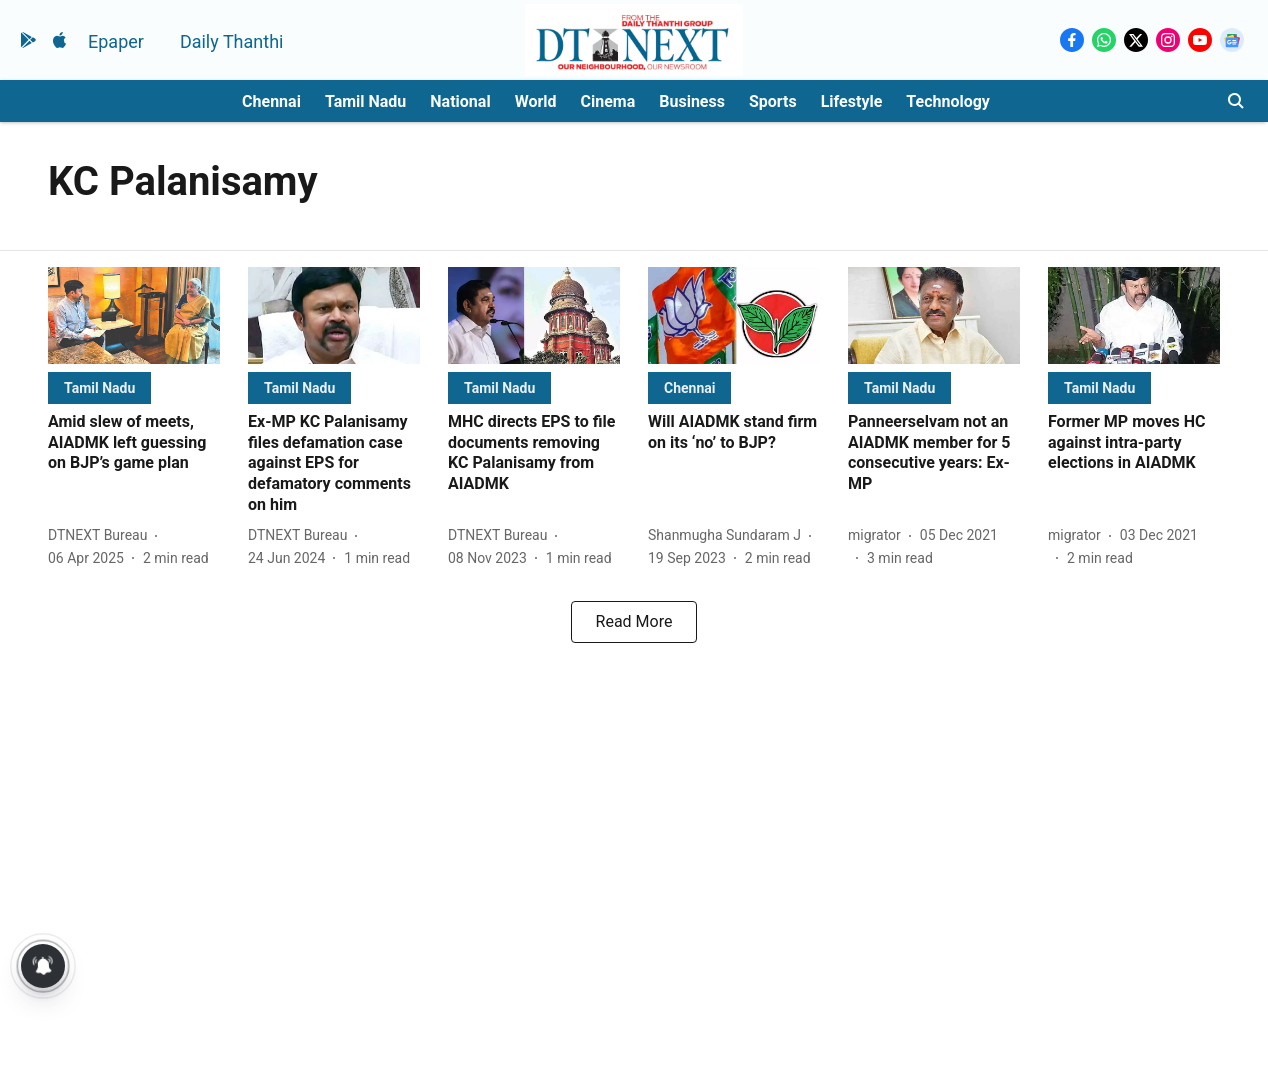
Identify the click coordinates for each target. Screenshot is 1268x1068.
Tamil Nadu (365, 101)
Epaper (116, 41)
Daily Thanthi (232, 41)
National (460, 101)
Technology (948, 101)
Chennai (271, 101)
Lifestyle (852, 101)
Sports (773, 101)
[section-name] (99, 387)
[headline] (134, 443)
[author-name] (101, 535)
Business (692, 101)
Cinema (608, 101)
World (536, 101)
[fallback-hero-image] (134, 315)
